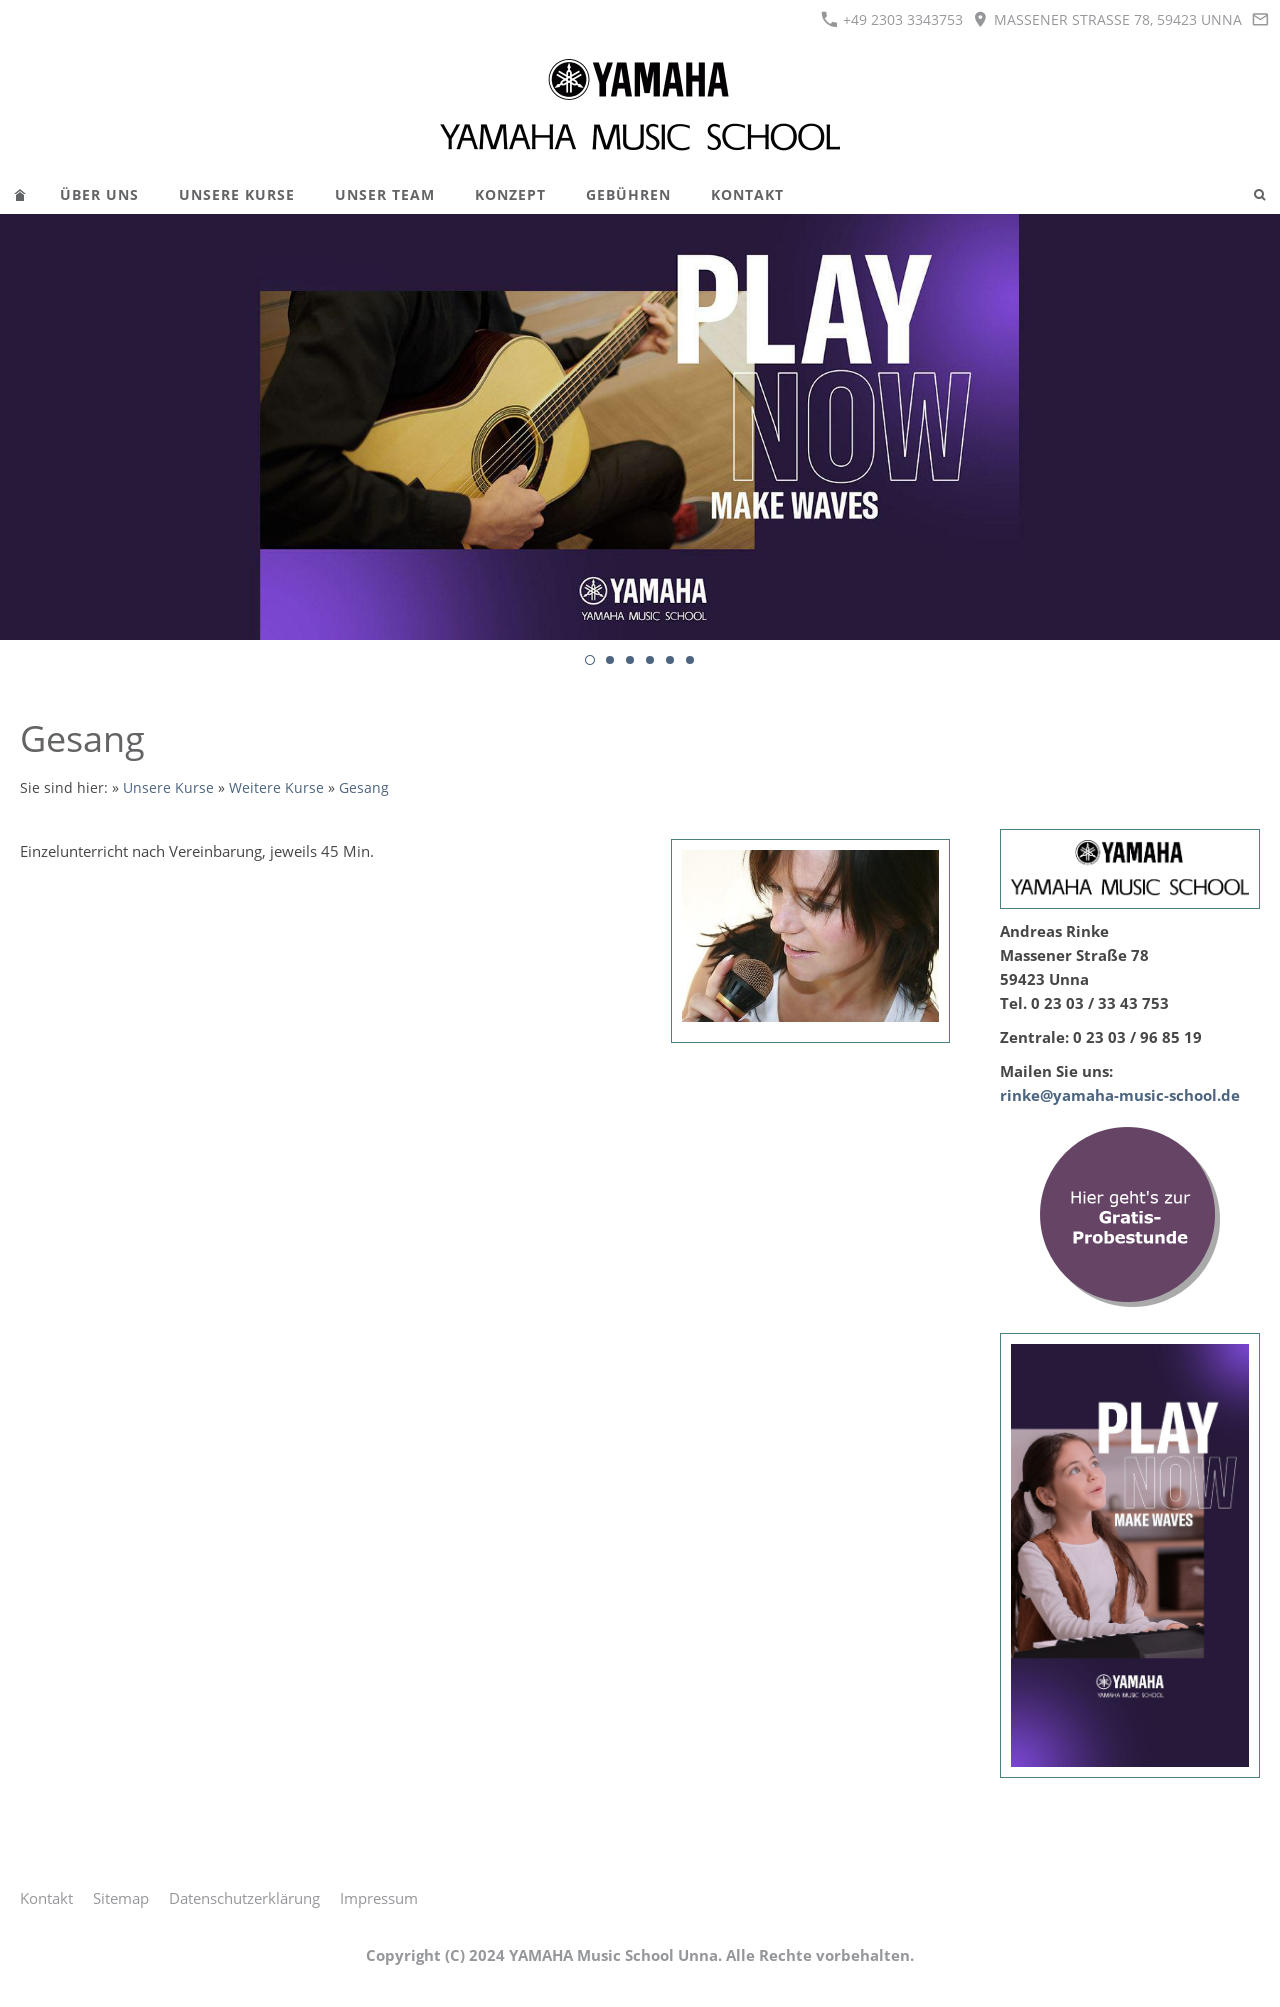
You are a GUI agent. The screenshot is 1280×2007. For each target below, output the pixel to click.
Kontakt (46, 1898)
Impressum (379, 1898)
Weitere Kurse (276, 788)
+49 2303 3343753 (892, 19)
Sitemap (121, 1898)
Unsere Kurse (168, 788)
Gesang (364, 788)
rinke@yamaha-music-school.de (1120, 1095)
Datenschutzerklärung (244, 1898)
